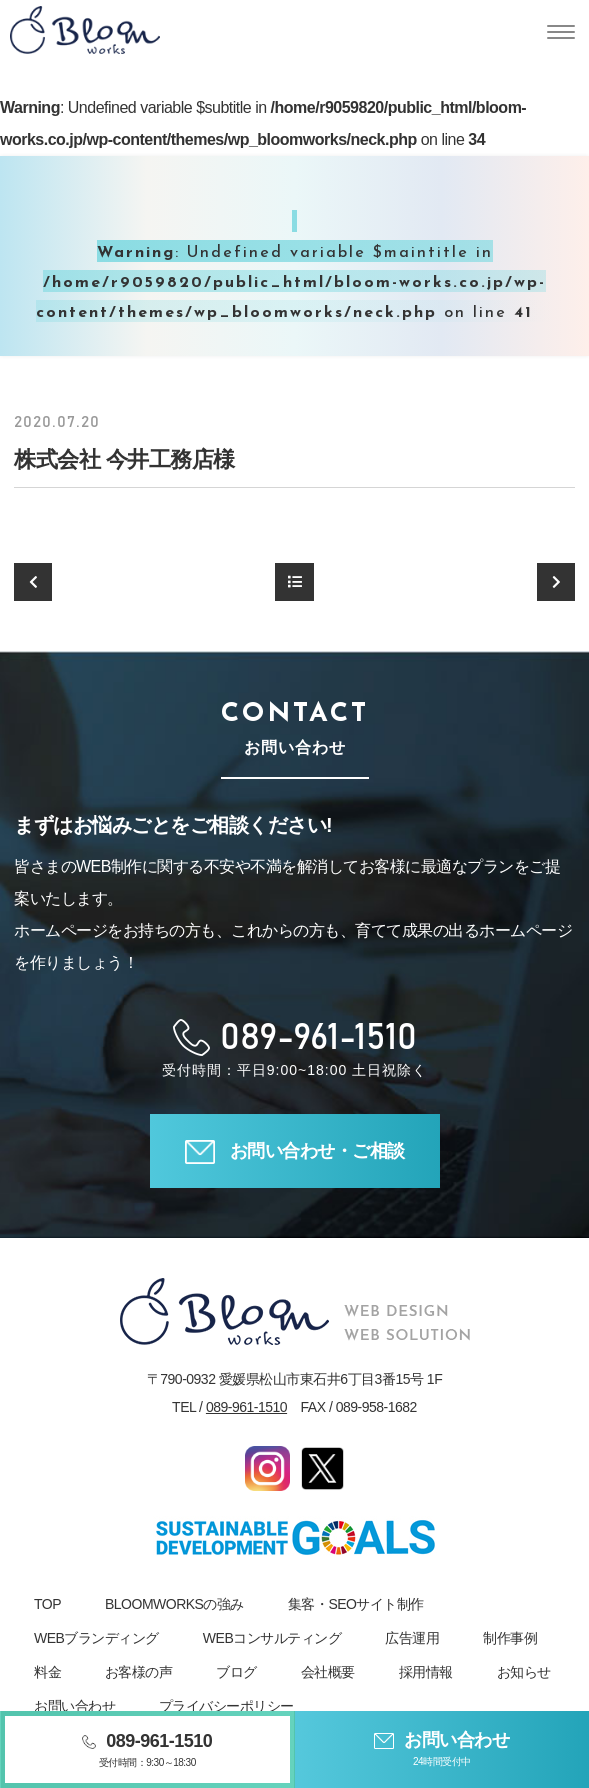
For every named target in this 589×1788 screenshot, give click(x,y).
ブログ (236, 1672)
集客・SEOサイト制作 (356, 1604)
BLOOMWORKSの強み (174, 1604)
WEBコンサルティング (272, 1638)
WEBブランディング (96, 1638)
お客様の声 (139, 1672)
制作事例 (510, 1638)
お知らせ (524, 1672)
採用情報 (426, 1672)
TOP (47, 1604)
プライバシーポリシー (226, 1706)
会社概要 (328, 1672)
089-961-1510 (246, 1407)
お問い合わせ (74, 1706)
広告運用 (412, 1638)
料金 (47, 1672)
